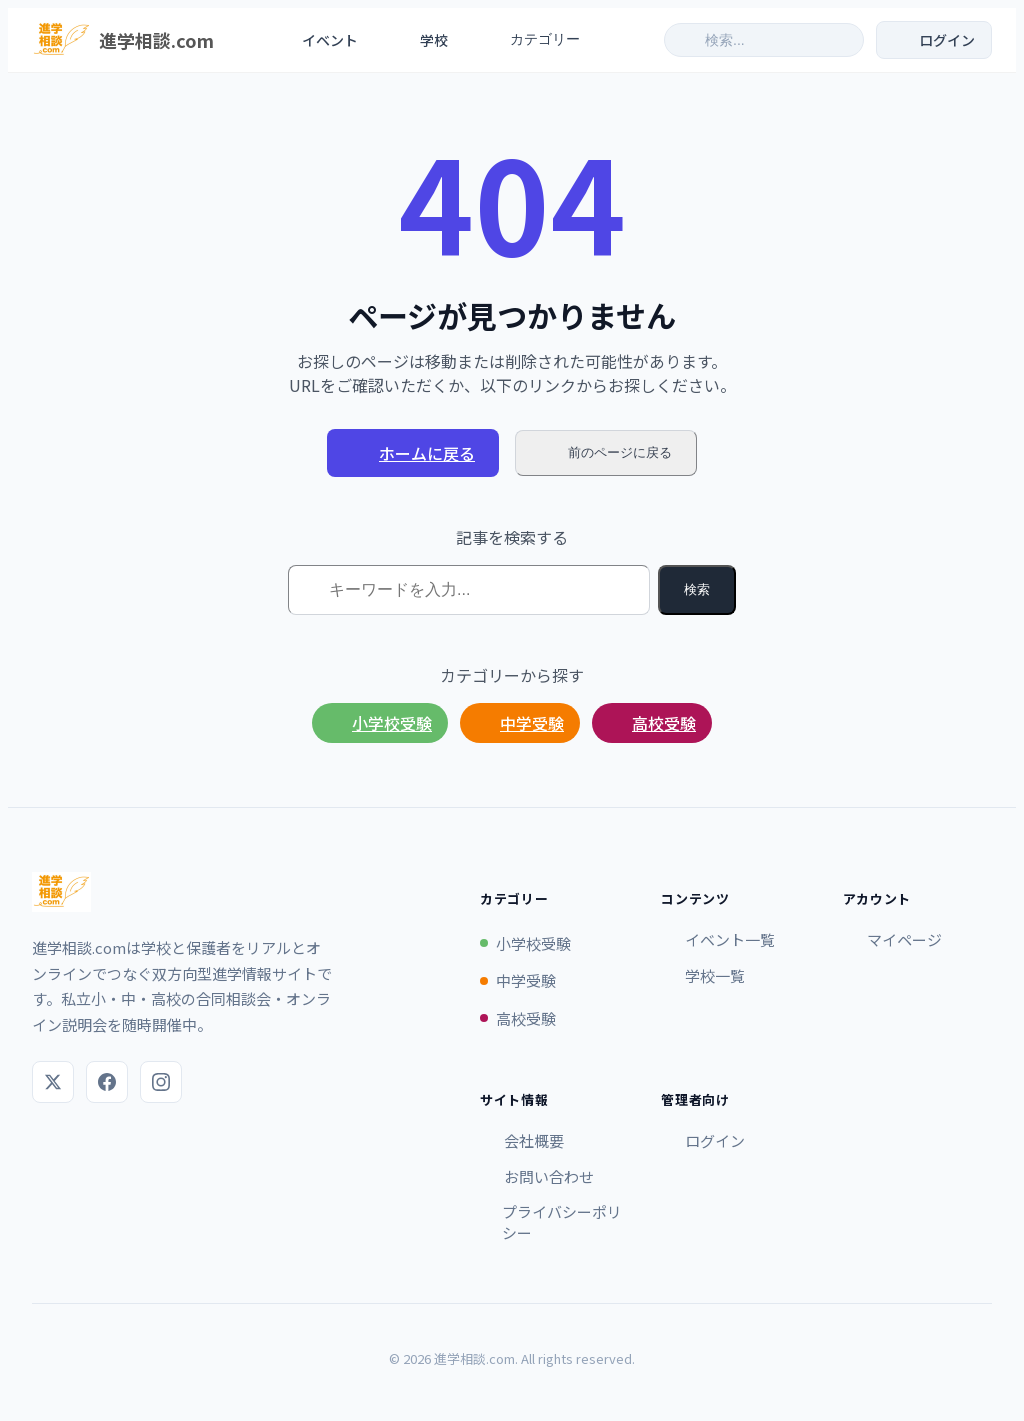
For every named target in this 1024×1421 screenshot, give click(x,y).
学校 (421, 40)
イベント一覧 (718, 939)
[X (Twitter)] (53, 1082)
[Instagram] (161, 1082)
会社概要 (522, 1140)
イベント (317, 40)
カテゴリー (543, 40)
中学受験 (520, 723)
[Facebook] (107, 1082)
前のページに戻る (606, 453)
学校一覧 (703, 975)
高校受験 (652, 723)
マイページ (892, 939)
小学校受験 (380, 723)
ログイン (703, 1140)
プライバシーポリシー (551, 1222)
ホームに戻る (413, 453)
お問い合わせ (537, 1176)
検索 (697, 589)
